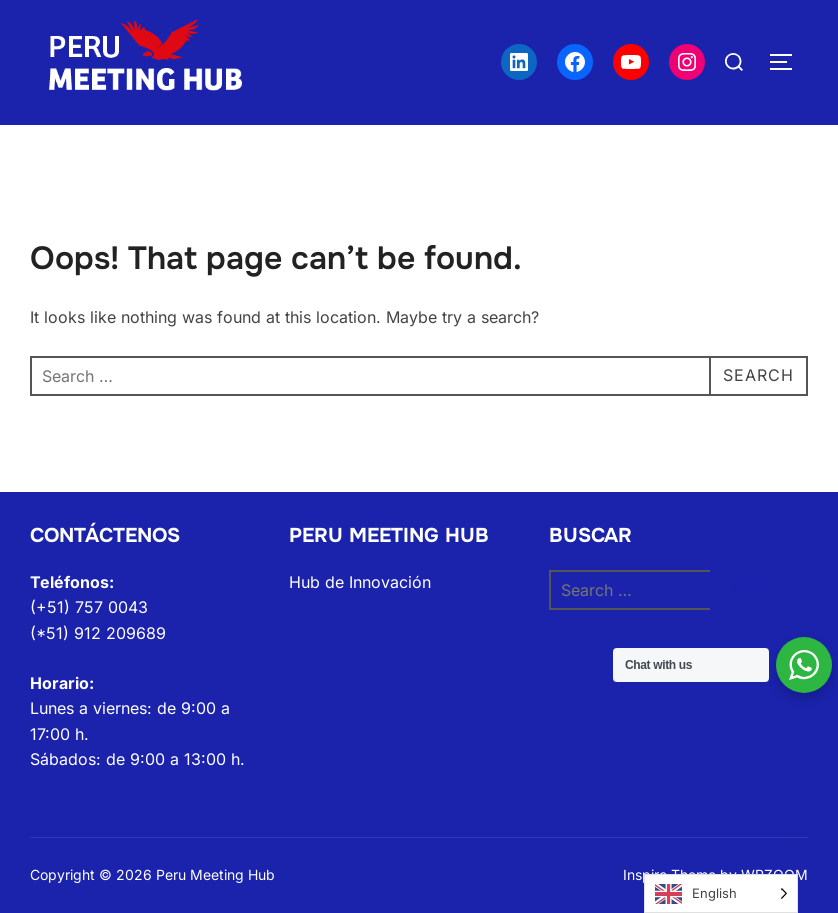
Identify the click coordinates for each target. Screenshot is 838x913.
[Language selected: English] (721, 893)
